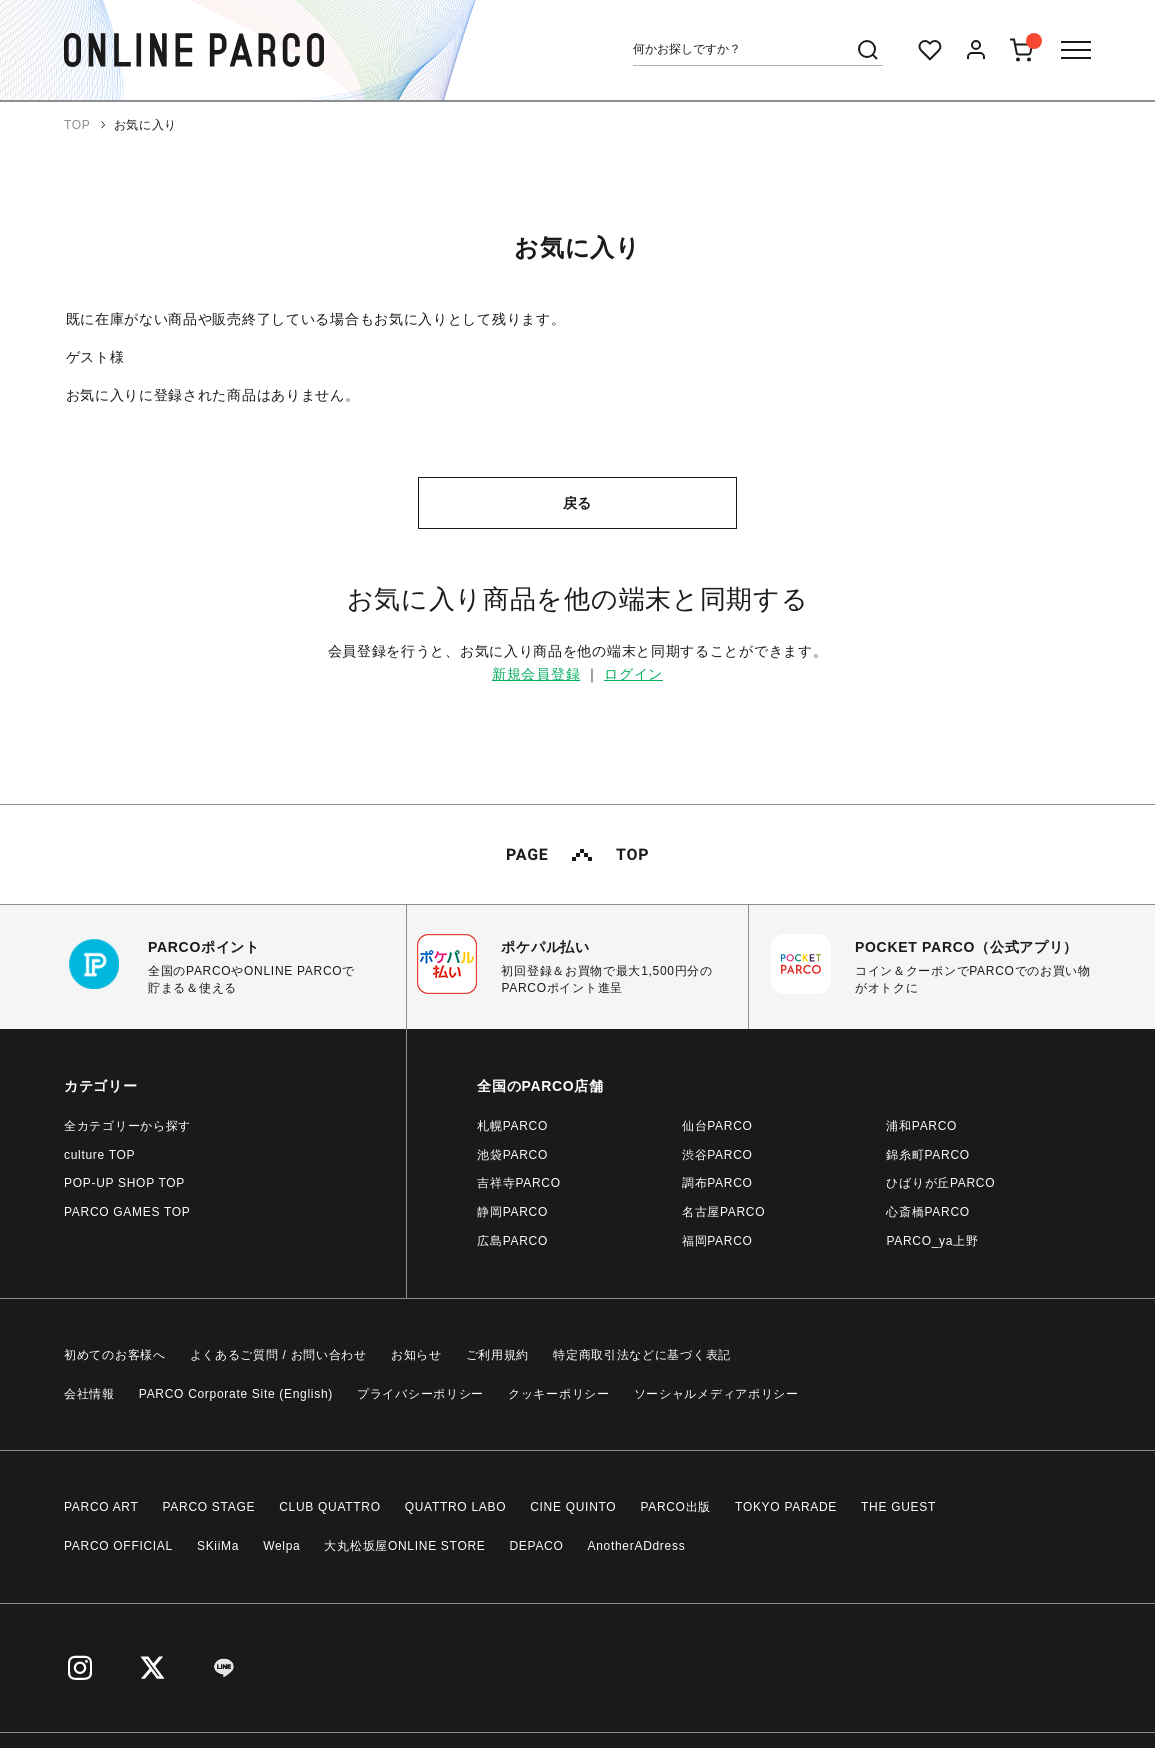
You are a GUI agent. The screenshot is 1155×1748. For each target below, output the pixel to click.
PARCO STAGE (209, 1507)
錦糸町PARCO (927, 1155)
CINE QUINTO (573, 1507)
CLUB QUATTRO (330, 1507)
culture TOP (99, 1155)
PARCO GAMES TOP (127, 1212)
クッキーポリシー (559, 1394)
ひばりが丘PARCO (940, 1183)
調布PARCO (717, 1183)
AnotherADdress (637, 1546)
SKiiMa (218, 1546)
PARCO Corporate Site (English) (236, 1394)
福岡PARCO (717, 1241)
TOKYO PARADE (786, 1507)
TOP (77, 125)
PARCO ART (101, 1507)
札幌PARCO (512, 1126)
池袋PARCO (512, 1155)
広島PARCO (512, 1241)
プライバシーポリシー (420, 1394)
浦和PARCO (921, 1126)
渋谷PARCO (717, 1155)
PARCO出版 (675, 1507)
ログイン (633, 674)
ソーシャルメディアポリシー (716, 1394)
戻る (577, 503)
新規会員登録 (536, 674)
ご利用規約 (498, 1355)
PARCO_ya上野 (932, 1241)
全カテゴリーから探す (127, 1126)
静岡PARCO (512, 1212)
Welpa (281, 1546)
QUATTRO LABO (456, 1507)
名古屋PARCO (723, 1212)
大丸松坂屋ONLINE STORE (404, 1546)
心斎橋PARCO (927, 1212)
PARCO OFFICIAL (118, 1546)
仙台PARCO (717, 1126)
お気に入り (146, 125)
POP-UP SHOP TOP (124, 1183)
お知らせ (416, 1355)
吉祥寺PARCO (518, 1183)
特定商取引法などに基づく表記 (642, 1355)
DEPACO (537, 1546)
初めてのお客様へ (115, 1355)
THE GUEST (898, 1507)
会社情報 (89, 1394)
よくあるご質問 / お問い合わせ (278, 1355)
